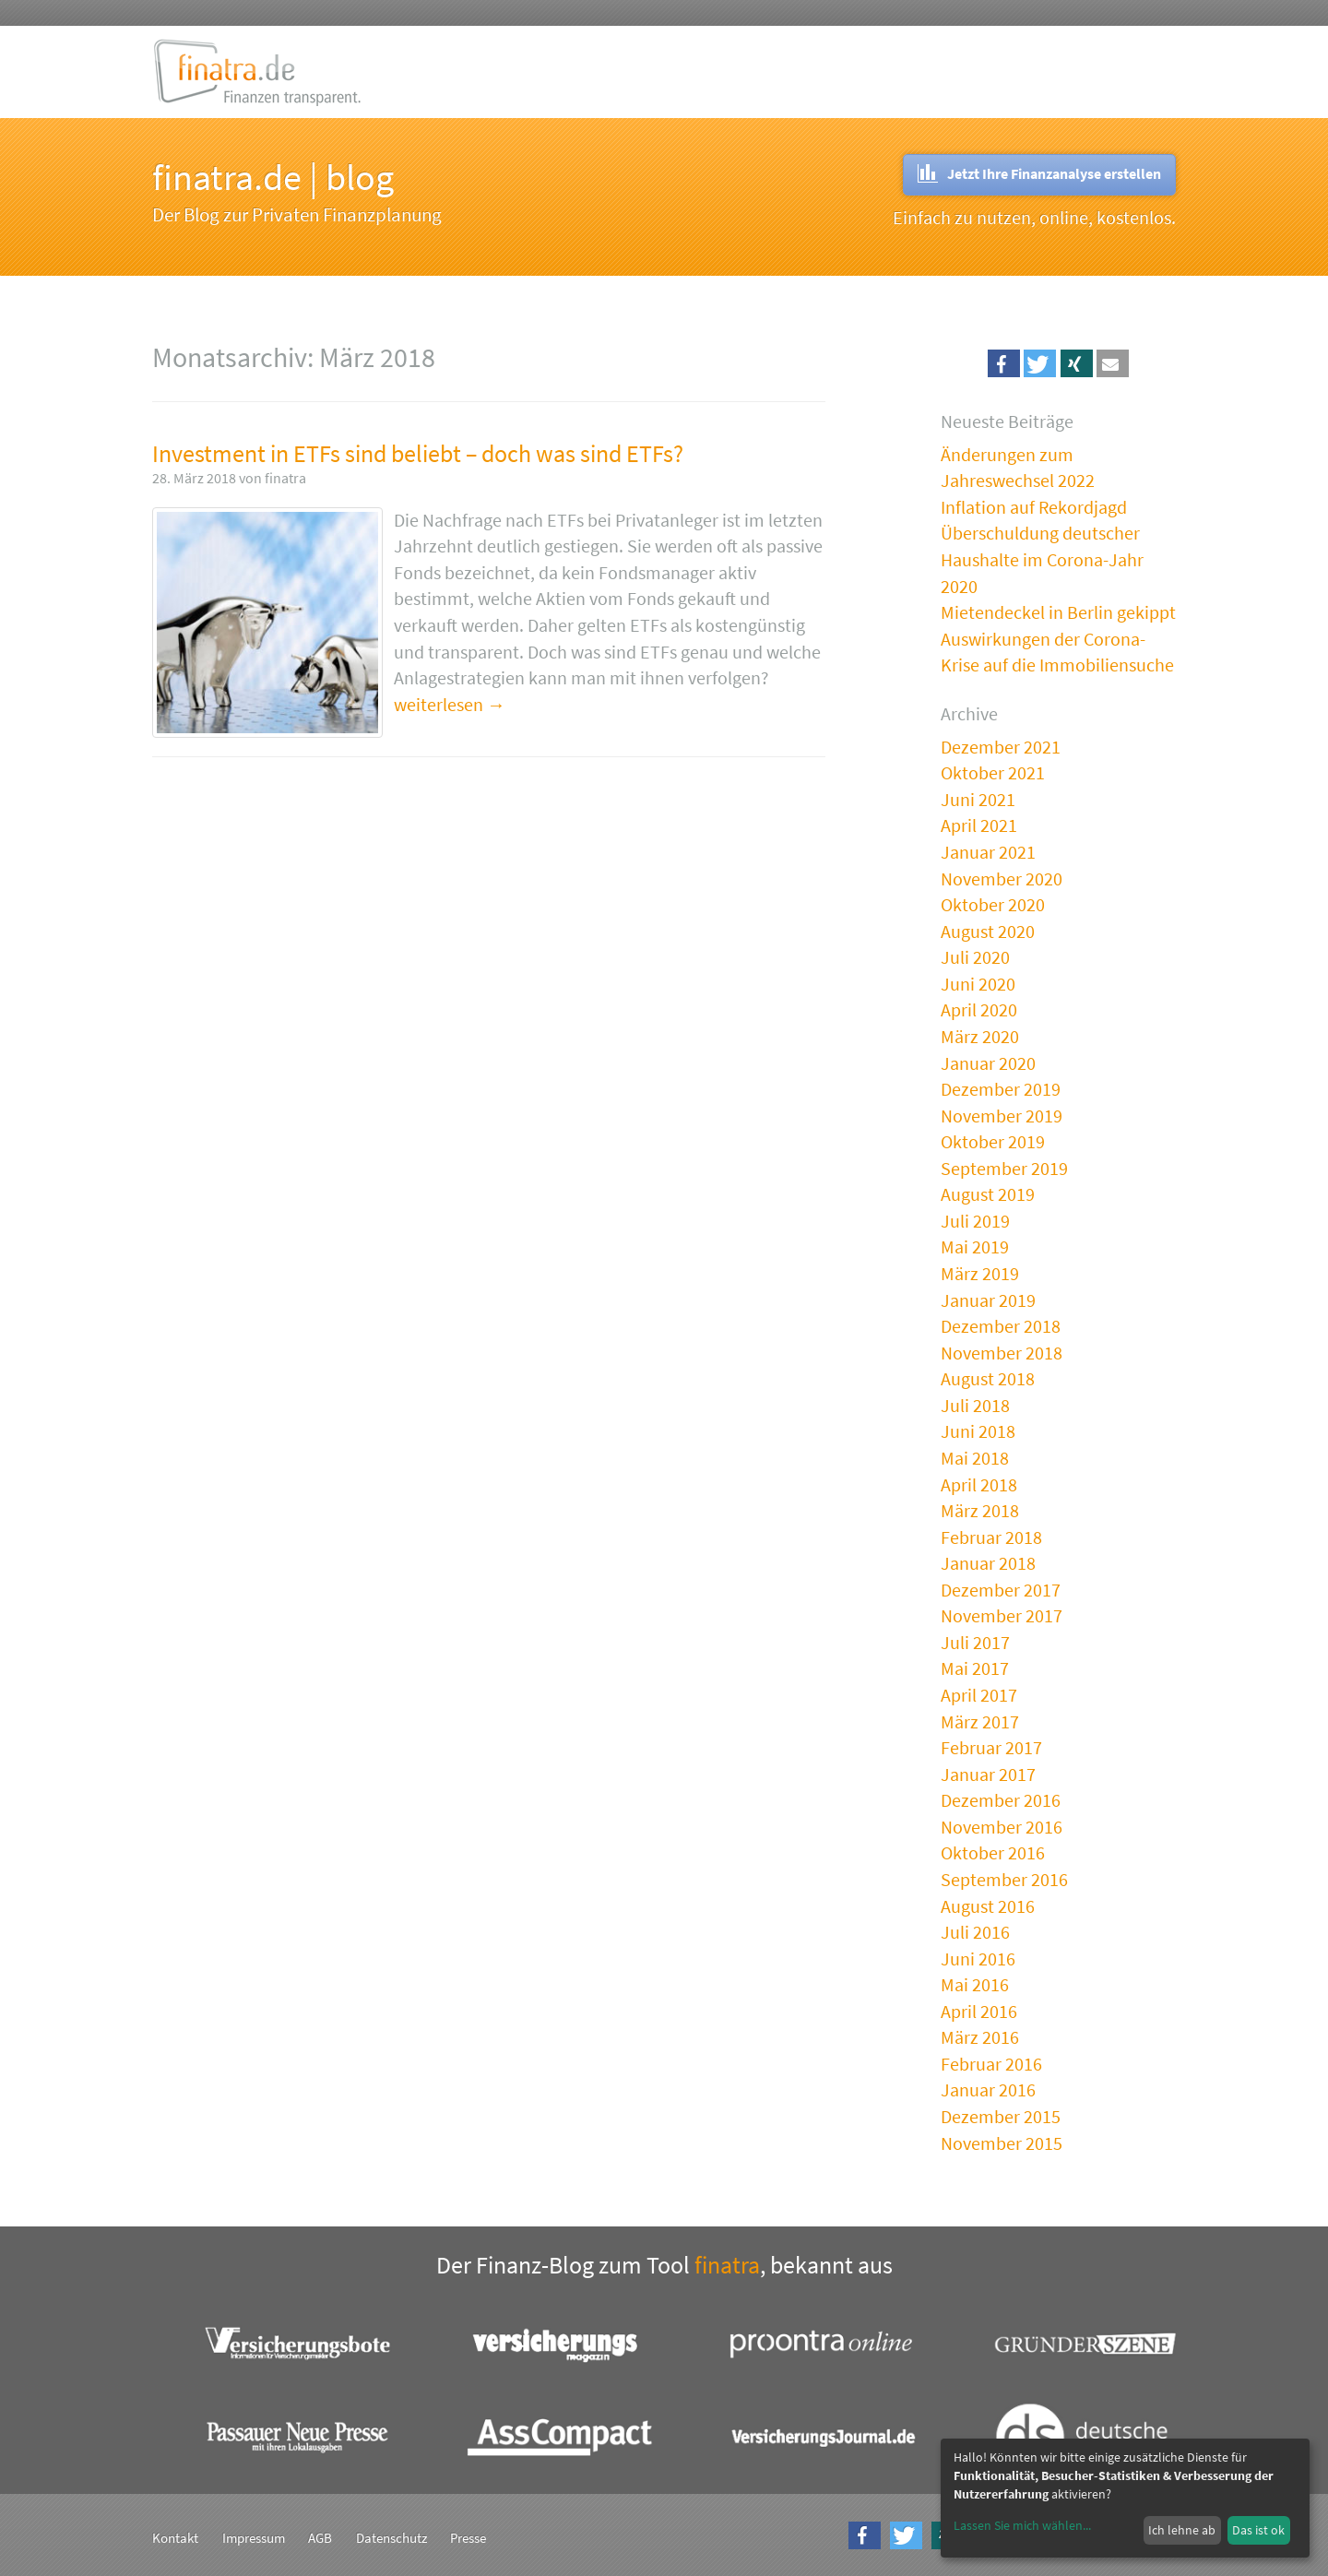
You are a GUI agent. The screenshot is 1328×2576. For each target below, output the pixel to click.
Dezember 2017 (1001, 1589)
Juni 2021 (978, 799)
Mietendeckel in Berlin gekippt (1058, 611)
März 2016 (980, 2036)
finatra (727, 2265)
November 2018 (1001, 1352)
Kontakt (175, 2537)
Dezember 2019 (1001, 1088)
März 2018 (980, 1510)
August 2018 (988, 1378)
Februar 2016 (991, 2063)
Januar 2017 (988, 1774)
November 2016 (1001, 1826)
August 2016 (988, 1905)
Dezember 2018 (1001, 1325)
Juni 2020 (978, 983)
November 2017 (1001, 1615)
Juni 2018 (978, 1430)
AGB (320, 2537)
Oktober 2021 (993, 772)
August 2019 (988, 1193)
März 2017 (980, 1721)
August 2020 (988, 931)
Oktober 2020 (993, 904)
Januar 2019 (988, 1300)
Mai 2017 (975, 1668)
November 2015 (1001, 2143)
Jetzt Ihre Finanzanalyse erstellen (1039, 173)
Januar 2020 (988, 1062)
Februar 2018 (991, 1537)
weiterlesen (438, 704)
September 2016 (1004, 1879)
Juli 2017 (975, 1642)
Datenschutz (391, 2537)
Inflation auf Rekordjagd (1034, 506)
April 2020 (979, 1009)
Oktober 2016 (993, 1852)
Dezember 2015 (1001, 2116)
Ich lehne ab (1181, 2530)
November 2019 (1001, 1115)
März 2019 (980, 1273)
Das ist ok (1258, 2530)
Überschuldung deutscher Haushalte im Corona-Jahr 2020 (1042, 559)
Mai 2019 (975, 1246)
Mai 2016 (975, 1984)
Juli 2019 (975, 1220)
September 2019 (1004, 1168)
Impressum (253, 2537)
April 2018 (979, 1484)
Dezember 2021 (1001, 746)
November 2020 (1001, 878)
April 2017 (979, 1694)
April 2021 (979, 825)
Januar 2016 (988, 2089)
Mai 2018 (975, 1457)
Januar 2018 (988, 1562)
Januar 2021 (988, 851)
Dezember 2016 (1001, 1799)
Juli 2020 (975, 956)
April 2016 (979, 2011)
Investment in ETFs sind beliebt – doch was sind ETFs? (417, 453)
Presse (468, 2537)
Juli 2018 (975, 1405)
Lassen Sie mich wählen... (1022, 2525)
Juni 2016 (978, 1958)
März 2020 (980, 1036)
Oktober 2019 (993, 1141)
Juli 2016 (975, 1931)
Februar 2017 (991, 1747)
